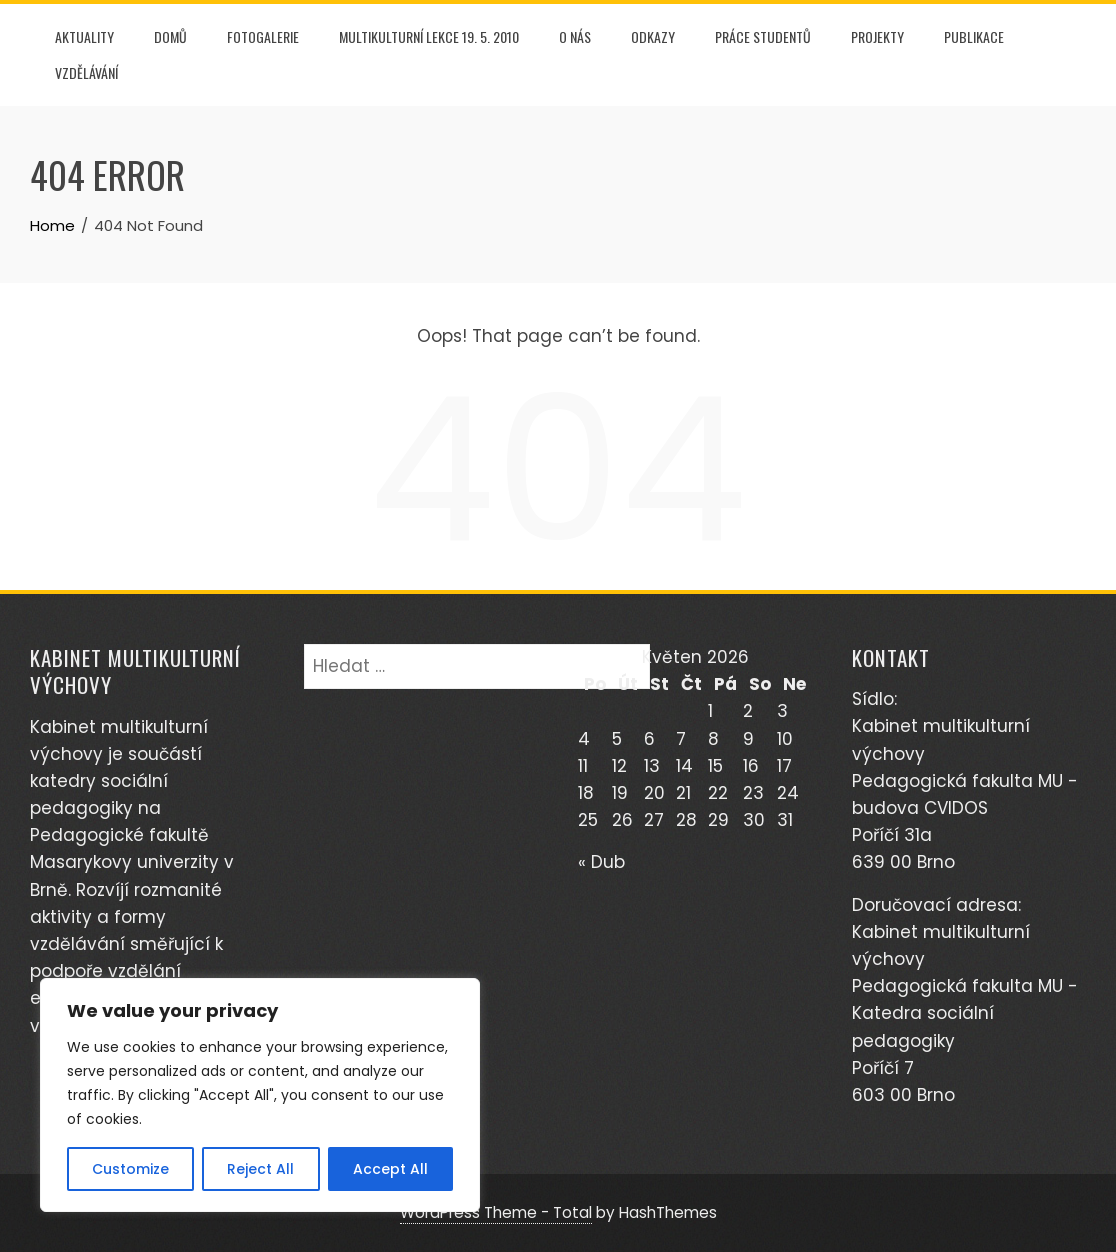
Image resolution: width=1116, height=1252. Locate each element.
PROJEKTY (877, 36)
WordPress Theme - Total (496, 1212)
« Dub (601, 862)
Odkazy (653, 36)
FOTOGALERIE (263, 36)
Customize (130, 1169)
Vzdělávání (86, 72)
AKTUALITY (84, 36)
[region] (260, 1095)
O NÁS (575, 36)
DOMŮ (170, 36)
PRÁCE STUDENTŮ (763, 36)
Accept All (390, 1169)
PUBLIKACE (974, 36)
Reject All (260, 1169)
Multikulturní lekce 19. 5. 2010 (429, 36)
